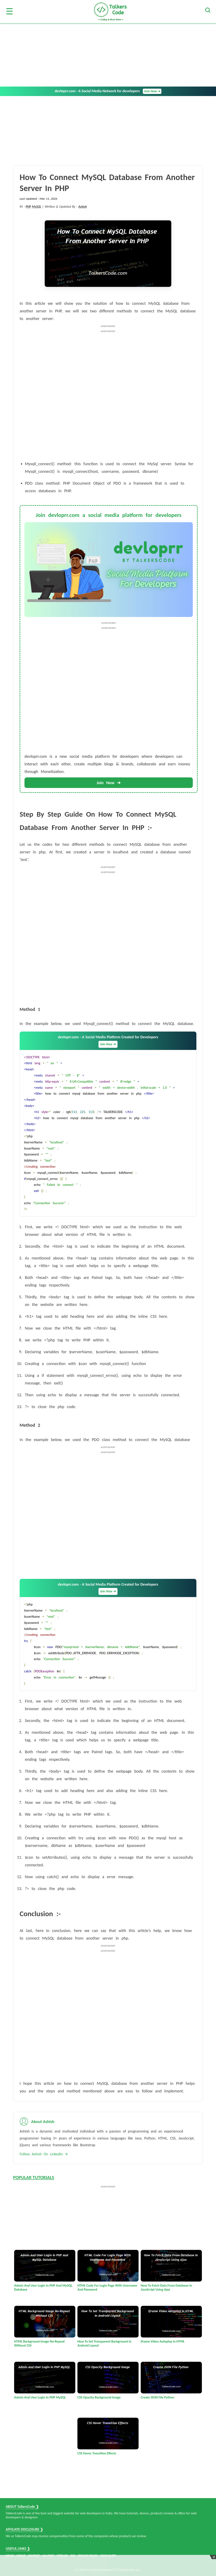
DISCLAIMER (108, 2555)
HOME (10, 2555)
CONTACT (34, 2555)
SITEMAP (62, 2555)
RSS (73, 2555)
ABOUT (20, 2555)
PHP (28, 207)
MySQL (36, 207)
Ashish (82, 207)
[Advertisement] (108, 54)
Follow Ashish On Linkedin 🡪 (44, 2154)
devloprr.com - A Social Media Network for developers (108, 91)
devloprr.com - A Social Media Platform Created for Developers (108, 1041)
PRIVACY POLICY (88, 2555)
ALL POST (48, 2555)
